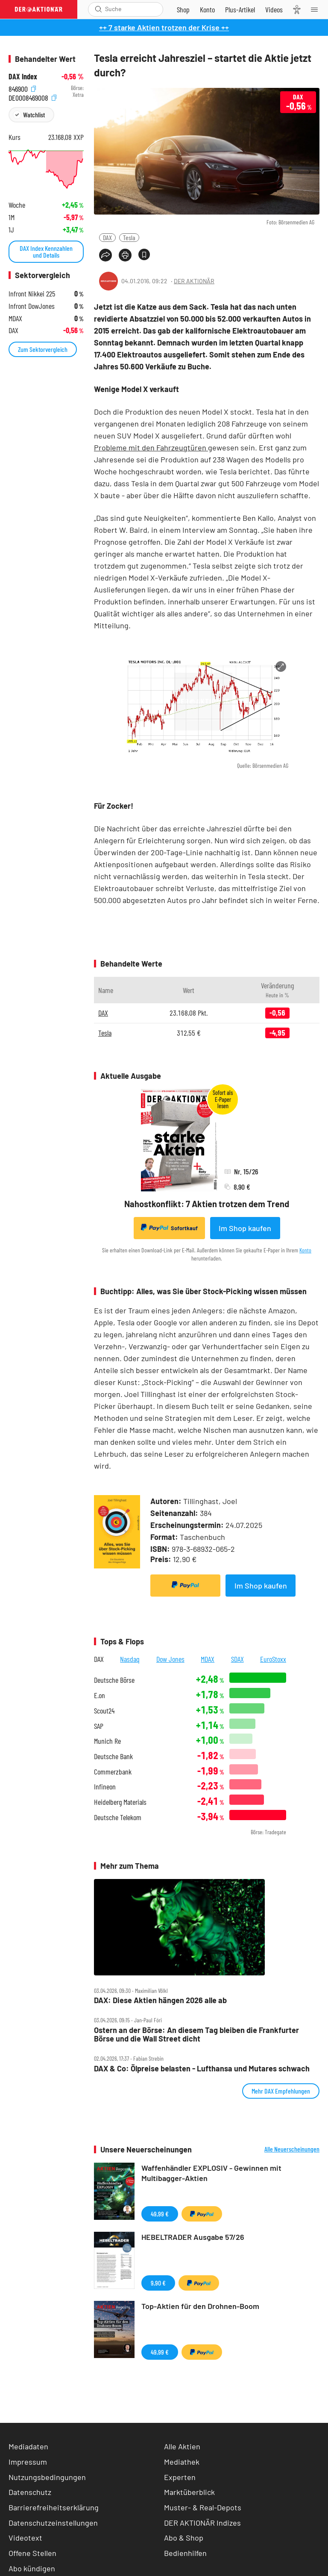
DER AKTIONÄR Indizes (202, 2522)
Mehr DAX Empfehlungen (281, 2091)
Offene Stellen (32, 2553)
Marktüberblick (189, 2492)
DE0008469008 (32, 97)
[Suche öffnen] (98, 9)
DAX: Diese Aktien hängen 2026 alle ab (160, 2000)
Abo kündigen (32, 2568)
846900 (22, 88)
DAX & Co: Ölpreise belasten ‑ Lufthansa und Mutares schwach (202, 2068)
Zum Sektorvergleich (42, 349)
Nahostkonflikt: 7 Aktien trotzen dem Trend (206, 1204)
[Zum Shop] (183, 9)
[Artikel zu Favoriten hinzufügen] (144, 254)
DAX (107, 237)
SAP (98, 1726)
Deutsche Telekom (117, 1817)
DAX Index (23, 76)
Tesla (129, 237)
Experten (180, 2477)
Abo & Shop (183, 2537)
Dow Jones (170, 1659)
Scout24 (104, 1710)
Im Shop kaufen (245, 1228)
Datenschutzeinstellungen (53, 2522)
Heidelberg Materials (120, 1802)
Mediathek (181, 2461)
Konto (305, 1250)
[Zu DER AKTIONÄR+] (240, 9)
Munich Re (107, 1741)
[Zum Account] (207, 9)
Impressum (28, 2461)
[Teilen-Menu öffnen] (105, 255)
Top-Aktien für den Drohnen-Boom (200, 2306)
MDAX (207, 1659)
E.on (99, 1695)
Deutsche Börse (114, 1680)
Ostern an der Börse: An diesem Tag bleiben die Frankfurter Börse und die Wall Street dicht (196, 2034)
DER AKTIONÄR (194, 281)
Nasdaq (130, 1659)
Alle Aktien (182, 2446)
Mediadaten (28, 2446)
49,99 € (160, 2214)
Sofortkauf (169, 1227)
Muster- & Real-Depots (202, 2507)
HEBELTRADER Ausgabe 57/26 (192, 2237)
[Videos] (274, 9)
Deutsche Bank (113, 1756)
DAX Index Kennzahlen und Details (46, 251)
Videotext (25, 2537)
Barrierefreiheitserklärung (54, 2507)
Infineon (105, 1786)
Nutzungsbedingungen (47, 2477)
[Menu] (317, 9)
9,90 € (158, 2283)
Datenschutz (30, 2492)
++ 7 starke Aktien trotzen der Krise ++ (164, 27)
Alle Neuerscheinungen (291, 2149)
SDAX (237, 1659)
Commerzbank (113, 1771)
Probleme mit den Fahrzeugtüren (151, 447)
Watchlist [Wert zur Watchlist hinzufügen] (34, 114)
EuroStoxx (273, 1659)
